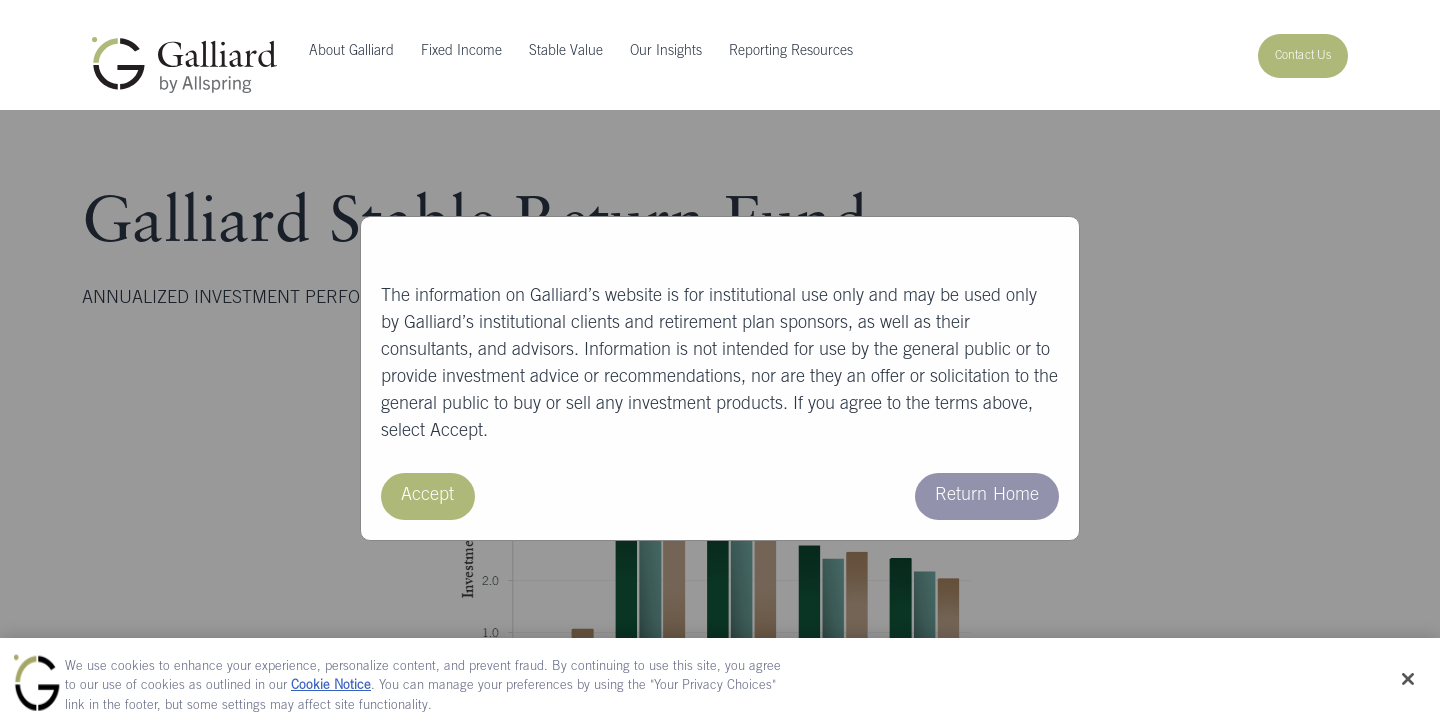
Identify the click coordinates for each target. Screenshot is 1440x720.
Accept (428, 496)
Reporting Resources (791, 52)
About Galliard (351, 52)
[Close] (1408, 684)
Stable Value (566, 52)
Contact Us (1303, 56)
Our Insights (666, 52)
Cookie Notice (331, 692)
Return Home (987, 496)
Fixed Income (461, 52)
